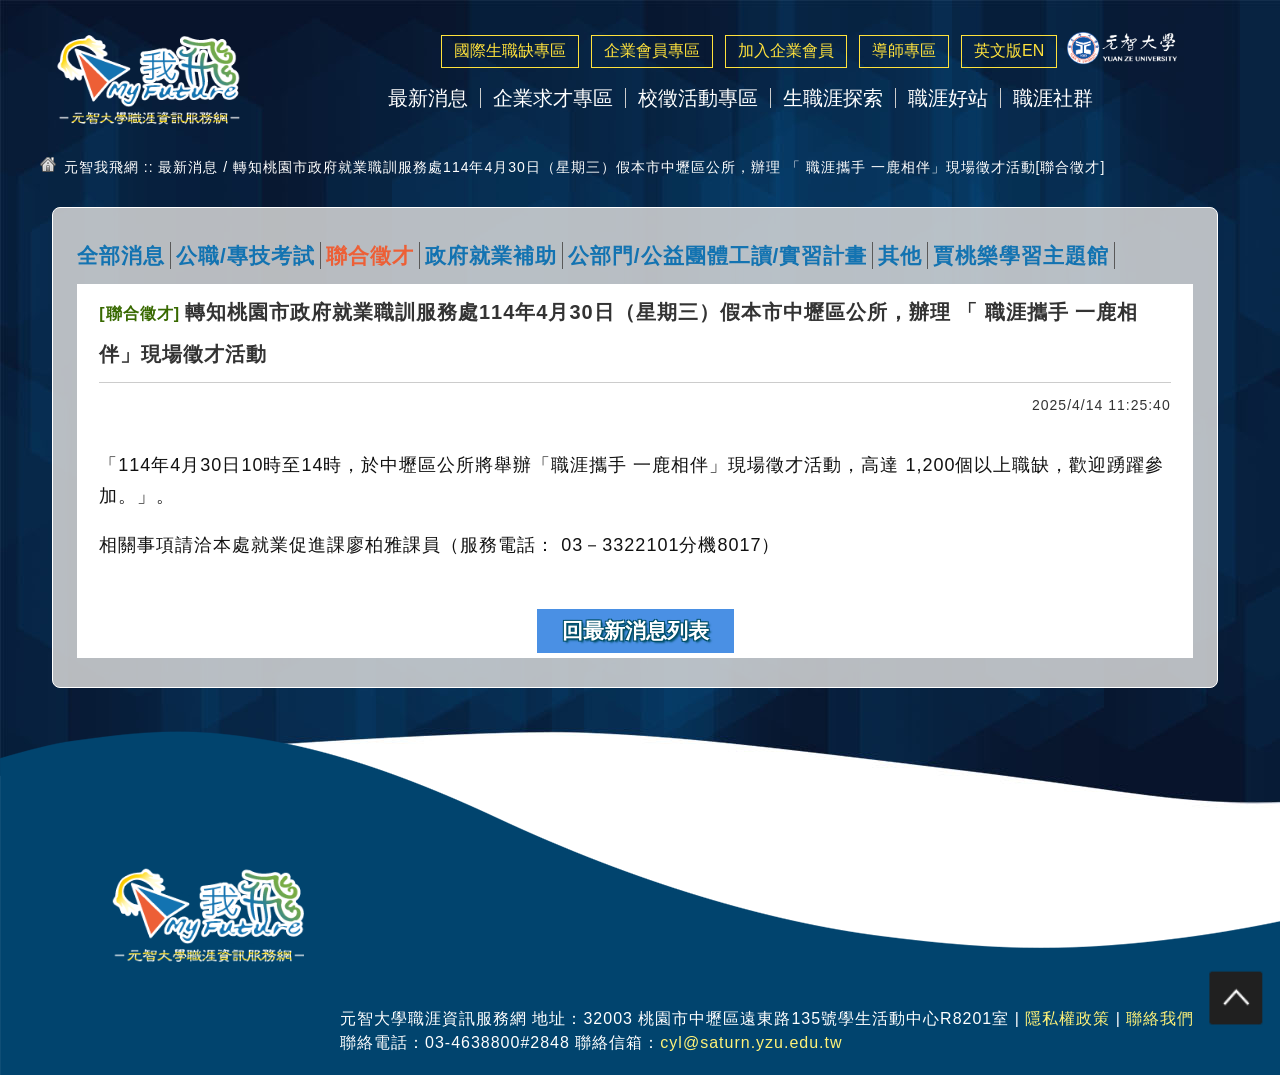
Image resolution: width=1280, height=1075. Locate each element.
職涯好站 (948, 98)
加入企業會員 (786, 50)
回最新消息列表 (635, 630)
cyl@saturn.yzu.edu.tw (751, 1042)
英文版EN (1009, 50)
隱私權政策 (1067, 1018)
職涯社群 (1053, 98)
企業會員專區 (652, 50)
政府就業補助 (491, 255)
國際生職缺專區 (510, 50)
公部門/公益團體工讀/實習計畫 (718, 255)
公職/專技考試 (245, 255)
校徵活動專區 (698, 98)
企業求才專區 (553, 98)
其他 (900, 255)
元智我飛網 (101, 167)
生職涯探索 (833, 98)
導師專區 (904, 50)
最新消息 (428, 98)
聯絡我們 (1160, 1018)
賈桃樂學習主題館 (1021, 255)
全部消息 (121, 255)
